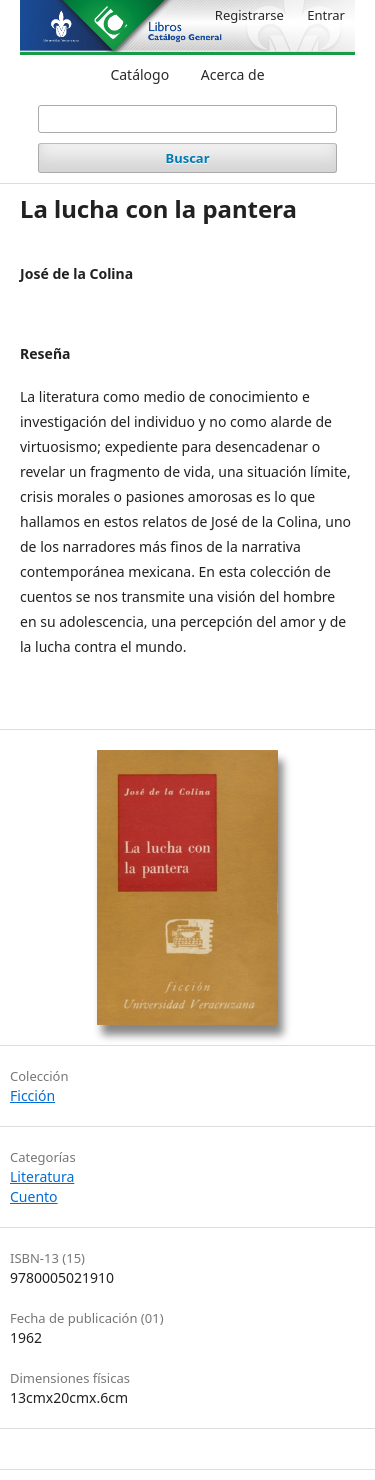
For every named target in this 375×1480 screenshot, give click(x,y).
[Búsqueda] (188, 119)
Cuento (34, 1196)
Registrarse (249, 15)
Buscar (188, 158)
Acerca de (233, 74)
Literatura (42, 1176)
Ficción (32, 1095)
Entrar (326, 15)
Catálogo (139, 74)
